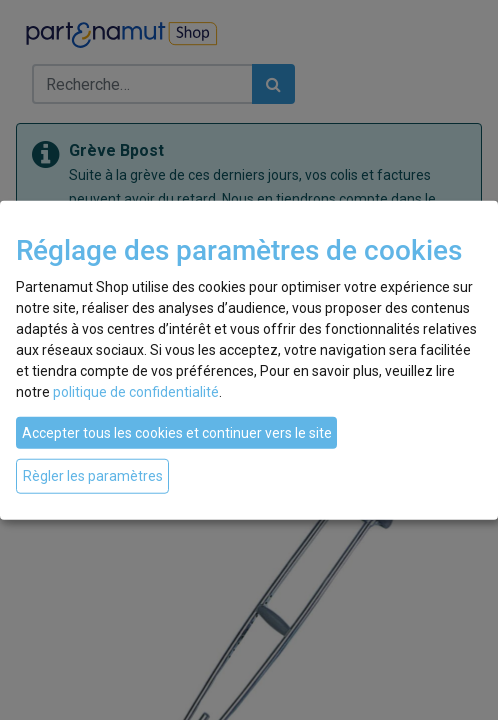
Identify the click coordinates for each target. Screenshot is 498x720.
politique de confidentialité (136, 392)
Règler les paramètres (93, 476)
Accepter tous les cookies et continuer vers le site (177, 433)
